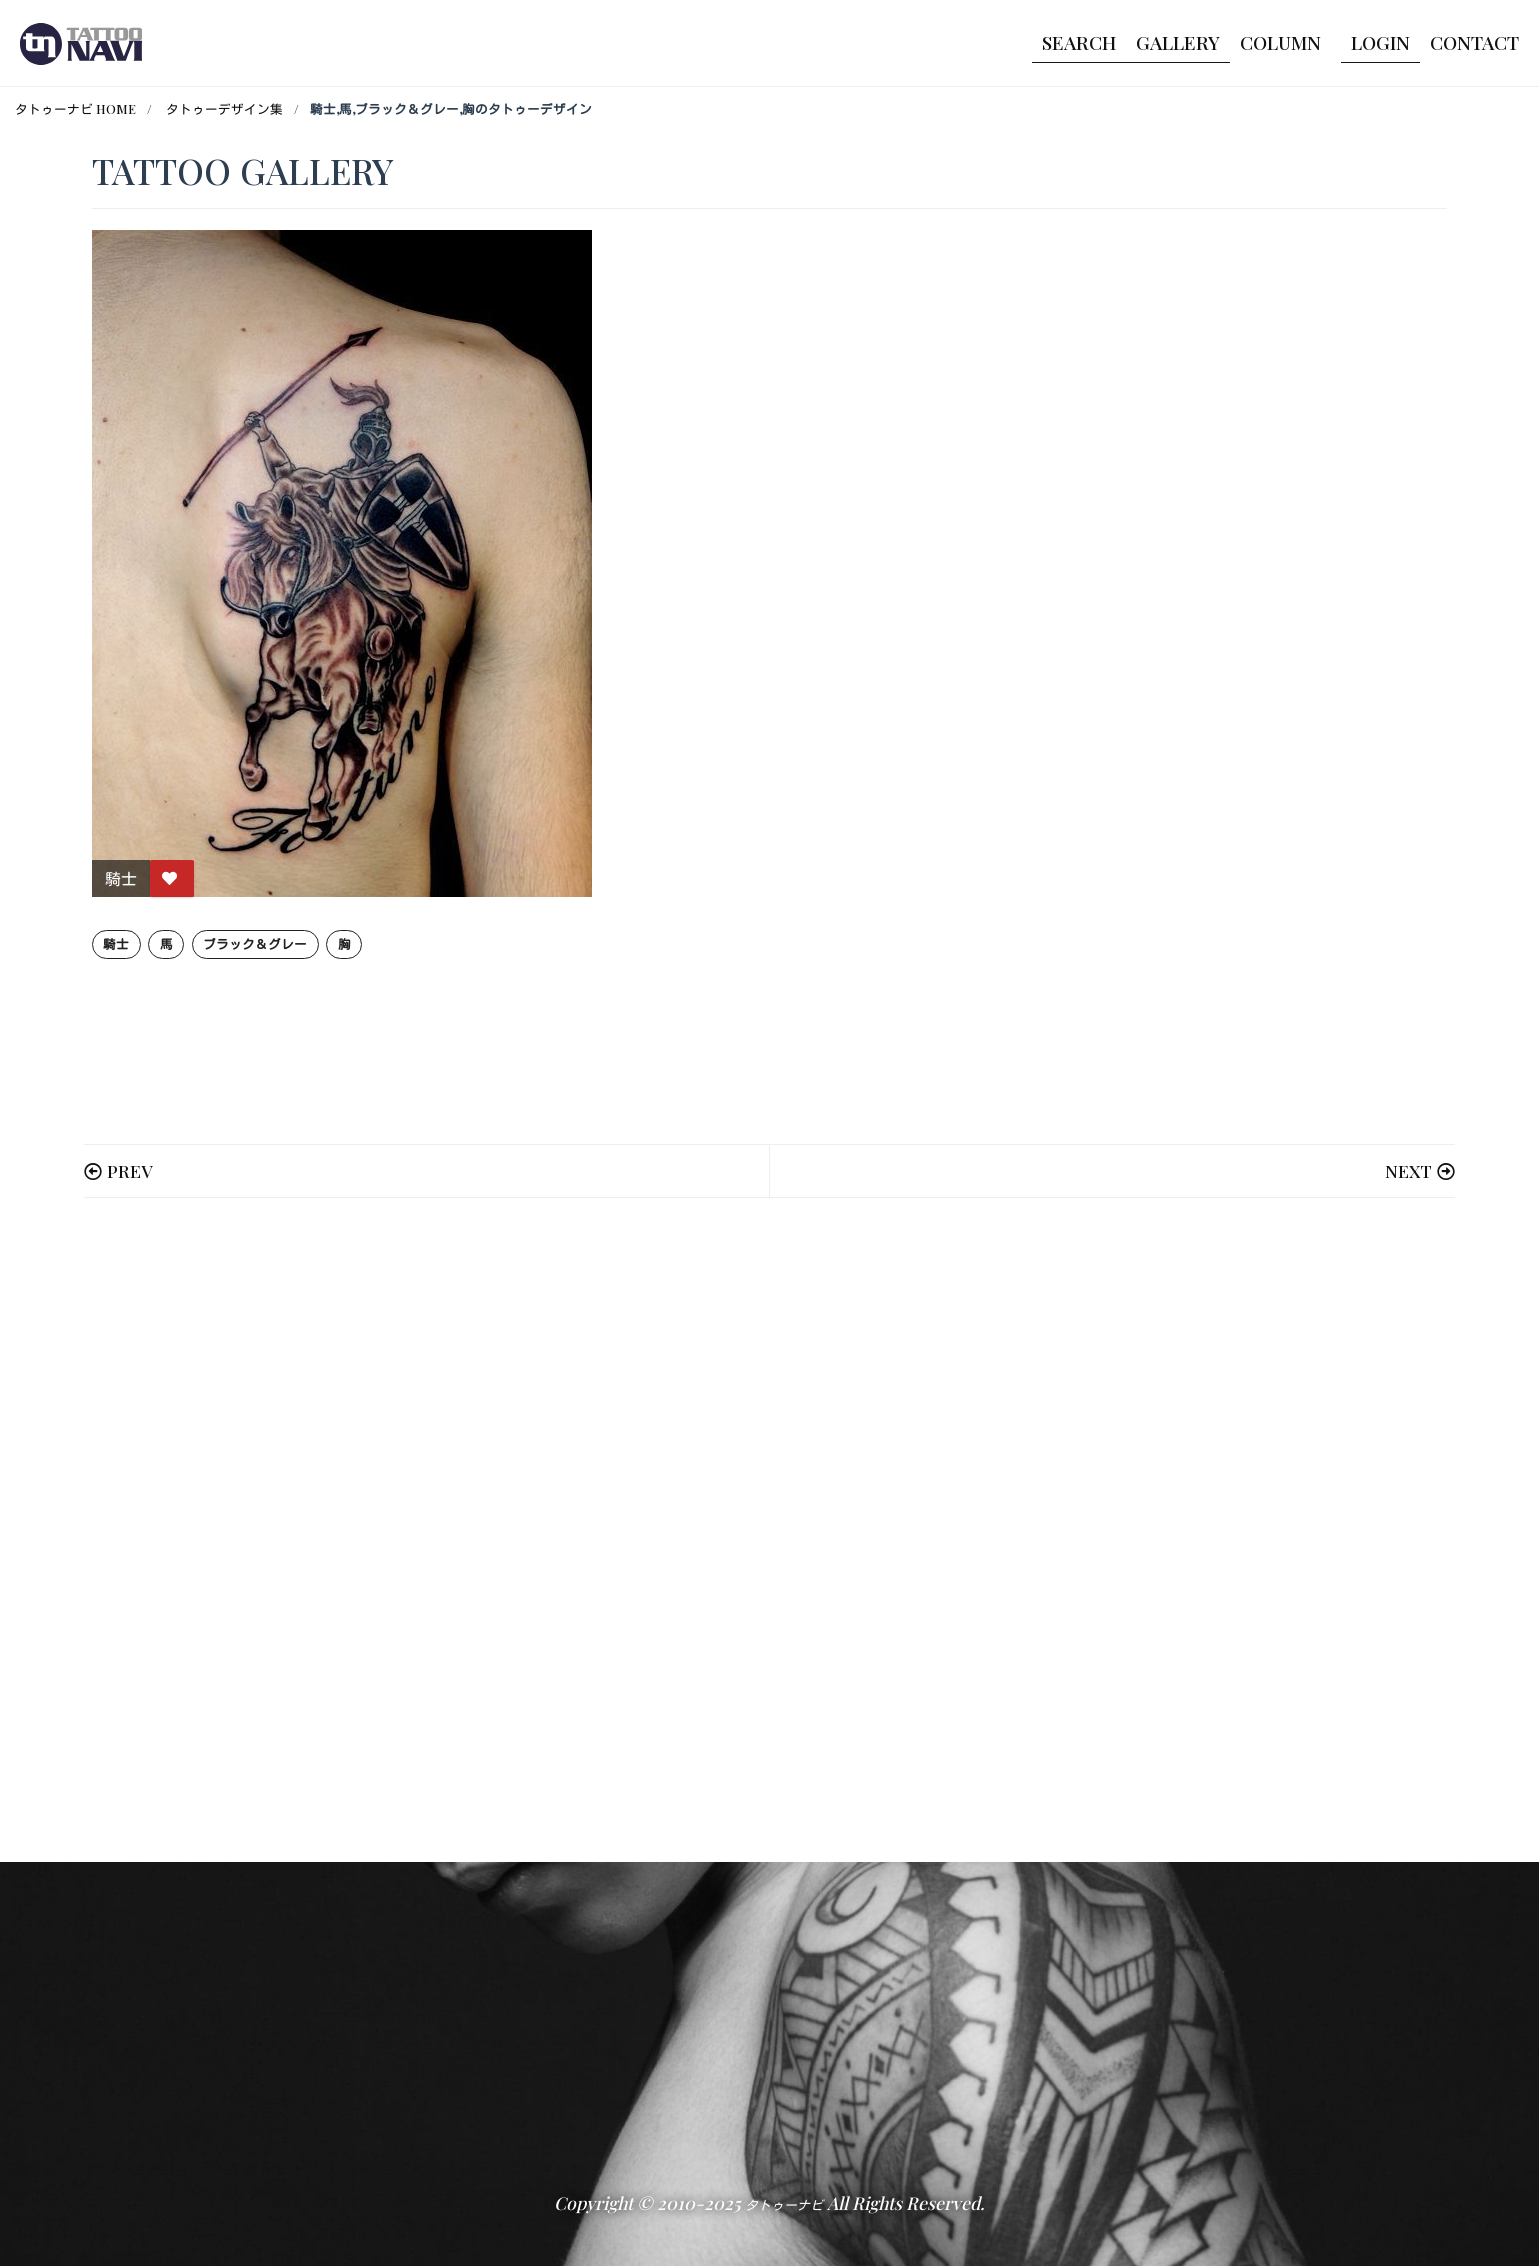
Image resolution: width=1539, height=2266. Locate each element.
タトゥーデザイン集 (224, 108)
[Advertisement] (692, 1530)
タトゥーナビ (784, 2204)
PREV (129, 1170)
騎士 (116, 943)
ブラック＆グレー (255, 943)
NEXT (1408, 1170)
